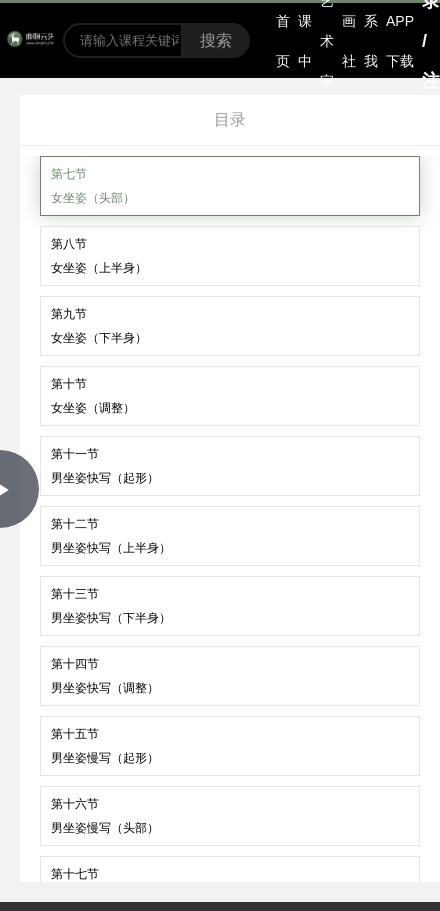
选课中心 (305, 41)
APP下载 (400, 41)
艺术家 (327, 41)
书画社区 (349, 41)
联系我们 (371, 41)
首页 (283, 41)
